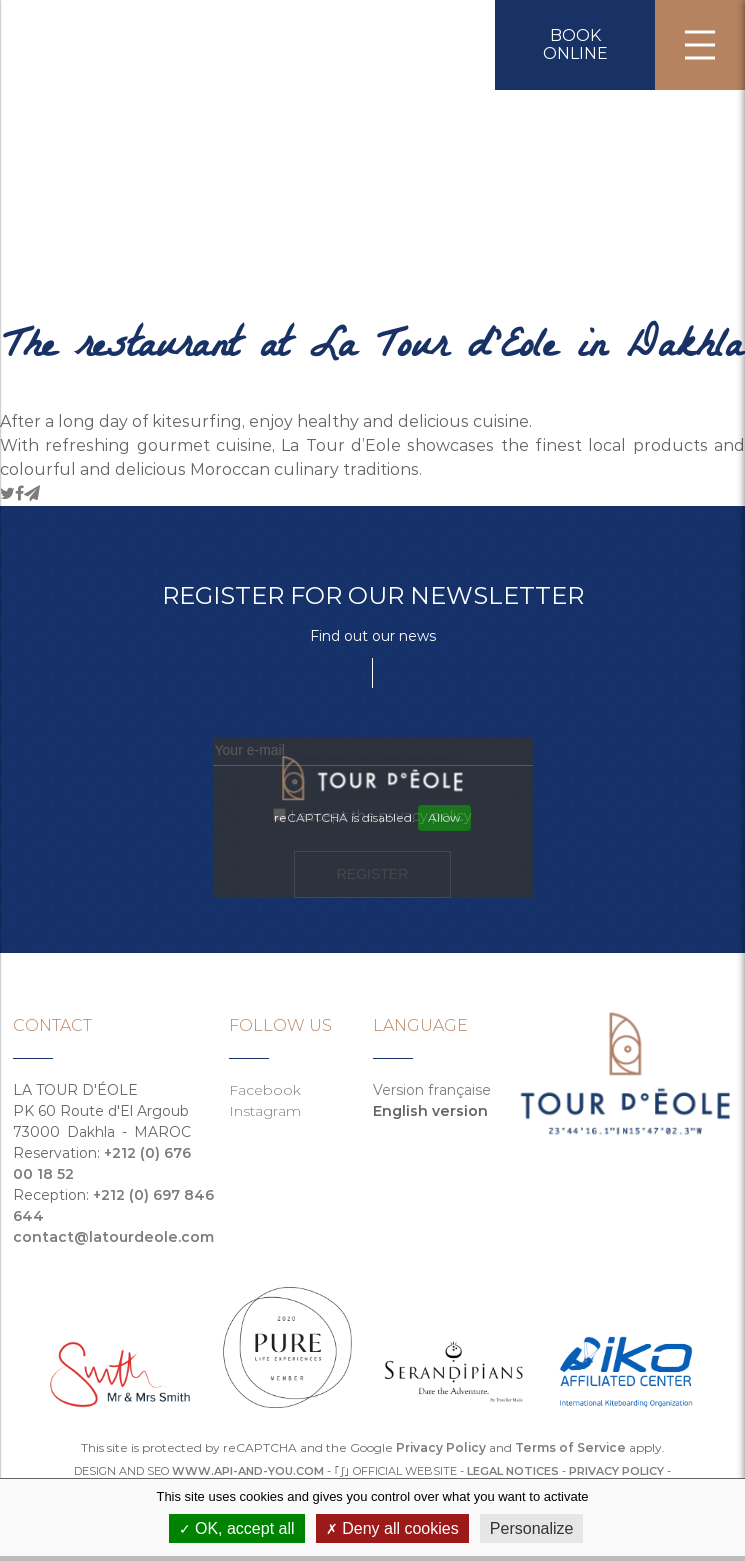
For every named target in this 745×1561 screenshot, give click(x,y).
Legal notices (513, 1471)
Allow (444, 817)
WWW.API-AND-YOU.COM (248, 1471)
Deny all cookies (392, 1528)
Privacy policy (616, 1471)
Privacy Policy (441, 1447)
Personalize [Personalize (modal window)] (532, 1528)
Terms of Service (570, 1447)
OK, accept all (237, 1528)
